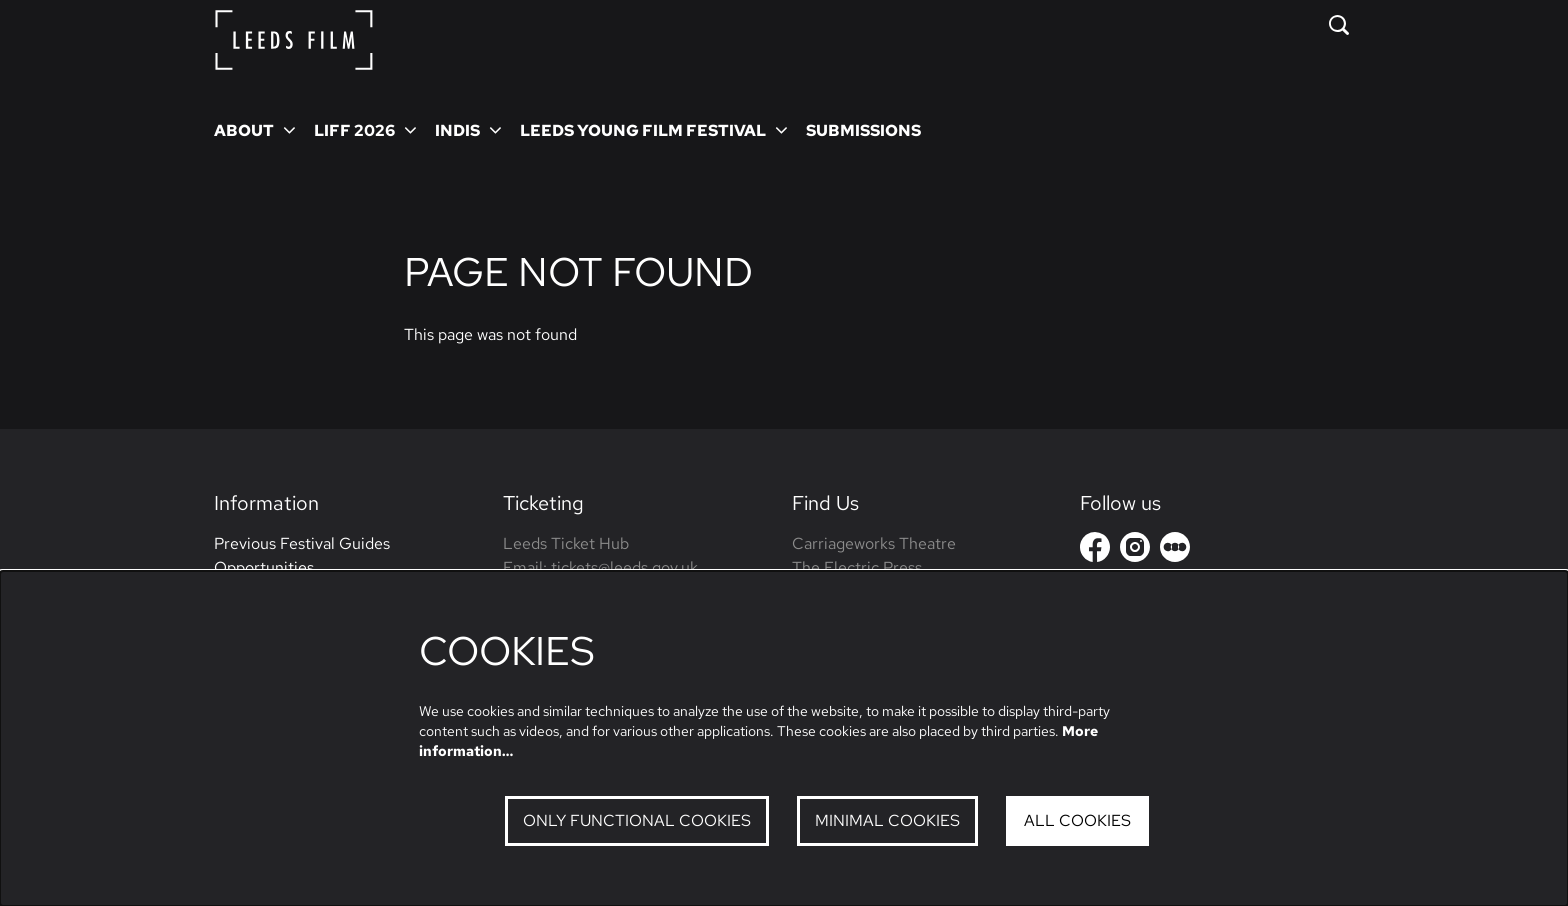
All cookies (1077, 820)
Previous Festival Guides (302, 543)
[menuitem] (863, 130)
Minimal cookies (887, 820)
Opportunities (264, 567)
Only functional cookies (637, 820)
